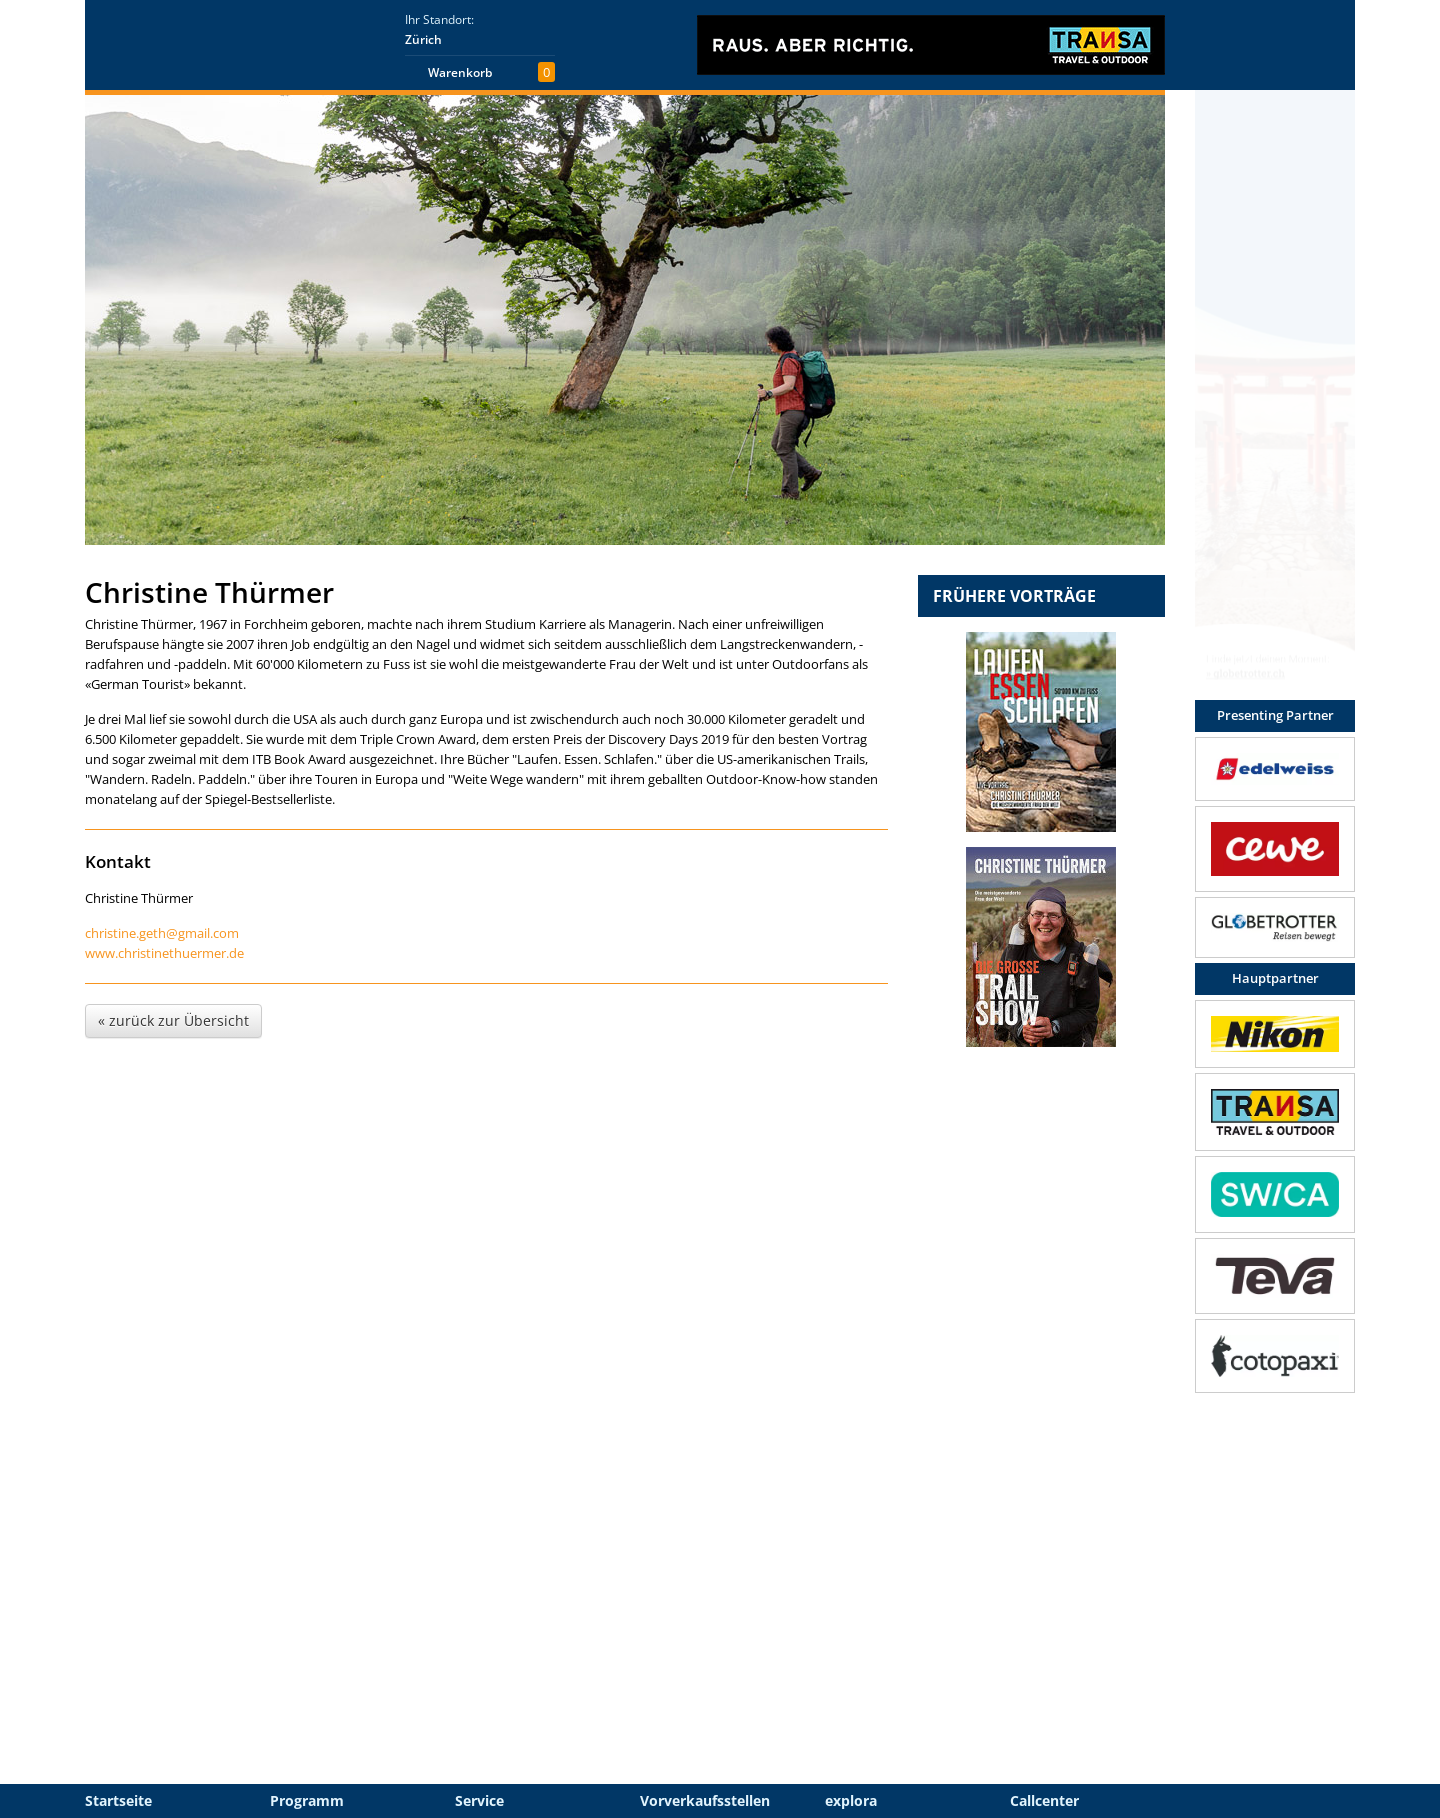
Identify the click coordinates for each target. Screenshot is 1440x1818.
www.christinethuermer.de (164, 953)
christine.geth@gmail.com (162, 933)
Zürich (423, 39)
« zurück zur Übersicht (173, 1020)
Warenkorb (460, 72)
